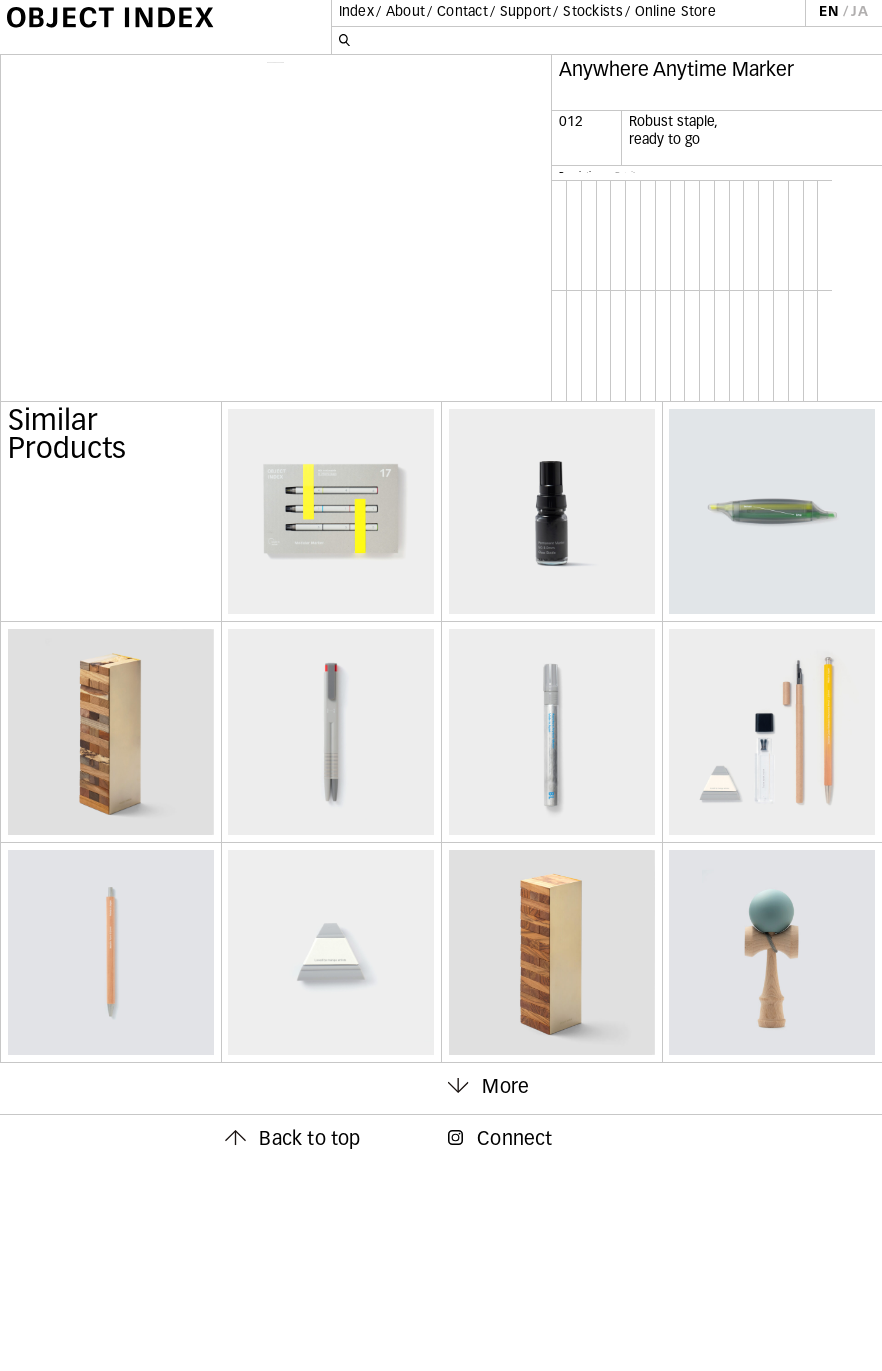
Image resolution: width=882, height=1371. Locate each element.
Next (410, 330)
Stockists (592, 12)
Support (526, 12)
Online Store (675, 12)
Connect (500, 1346)
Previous (142, 330)
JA (859, 12)
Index (356, 12)
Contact (462, 12)
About (405, 12)
